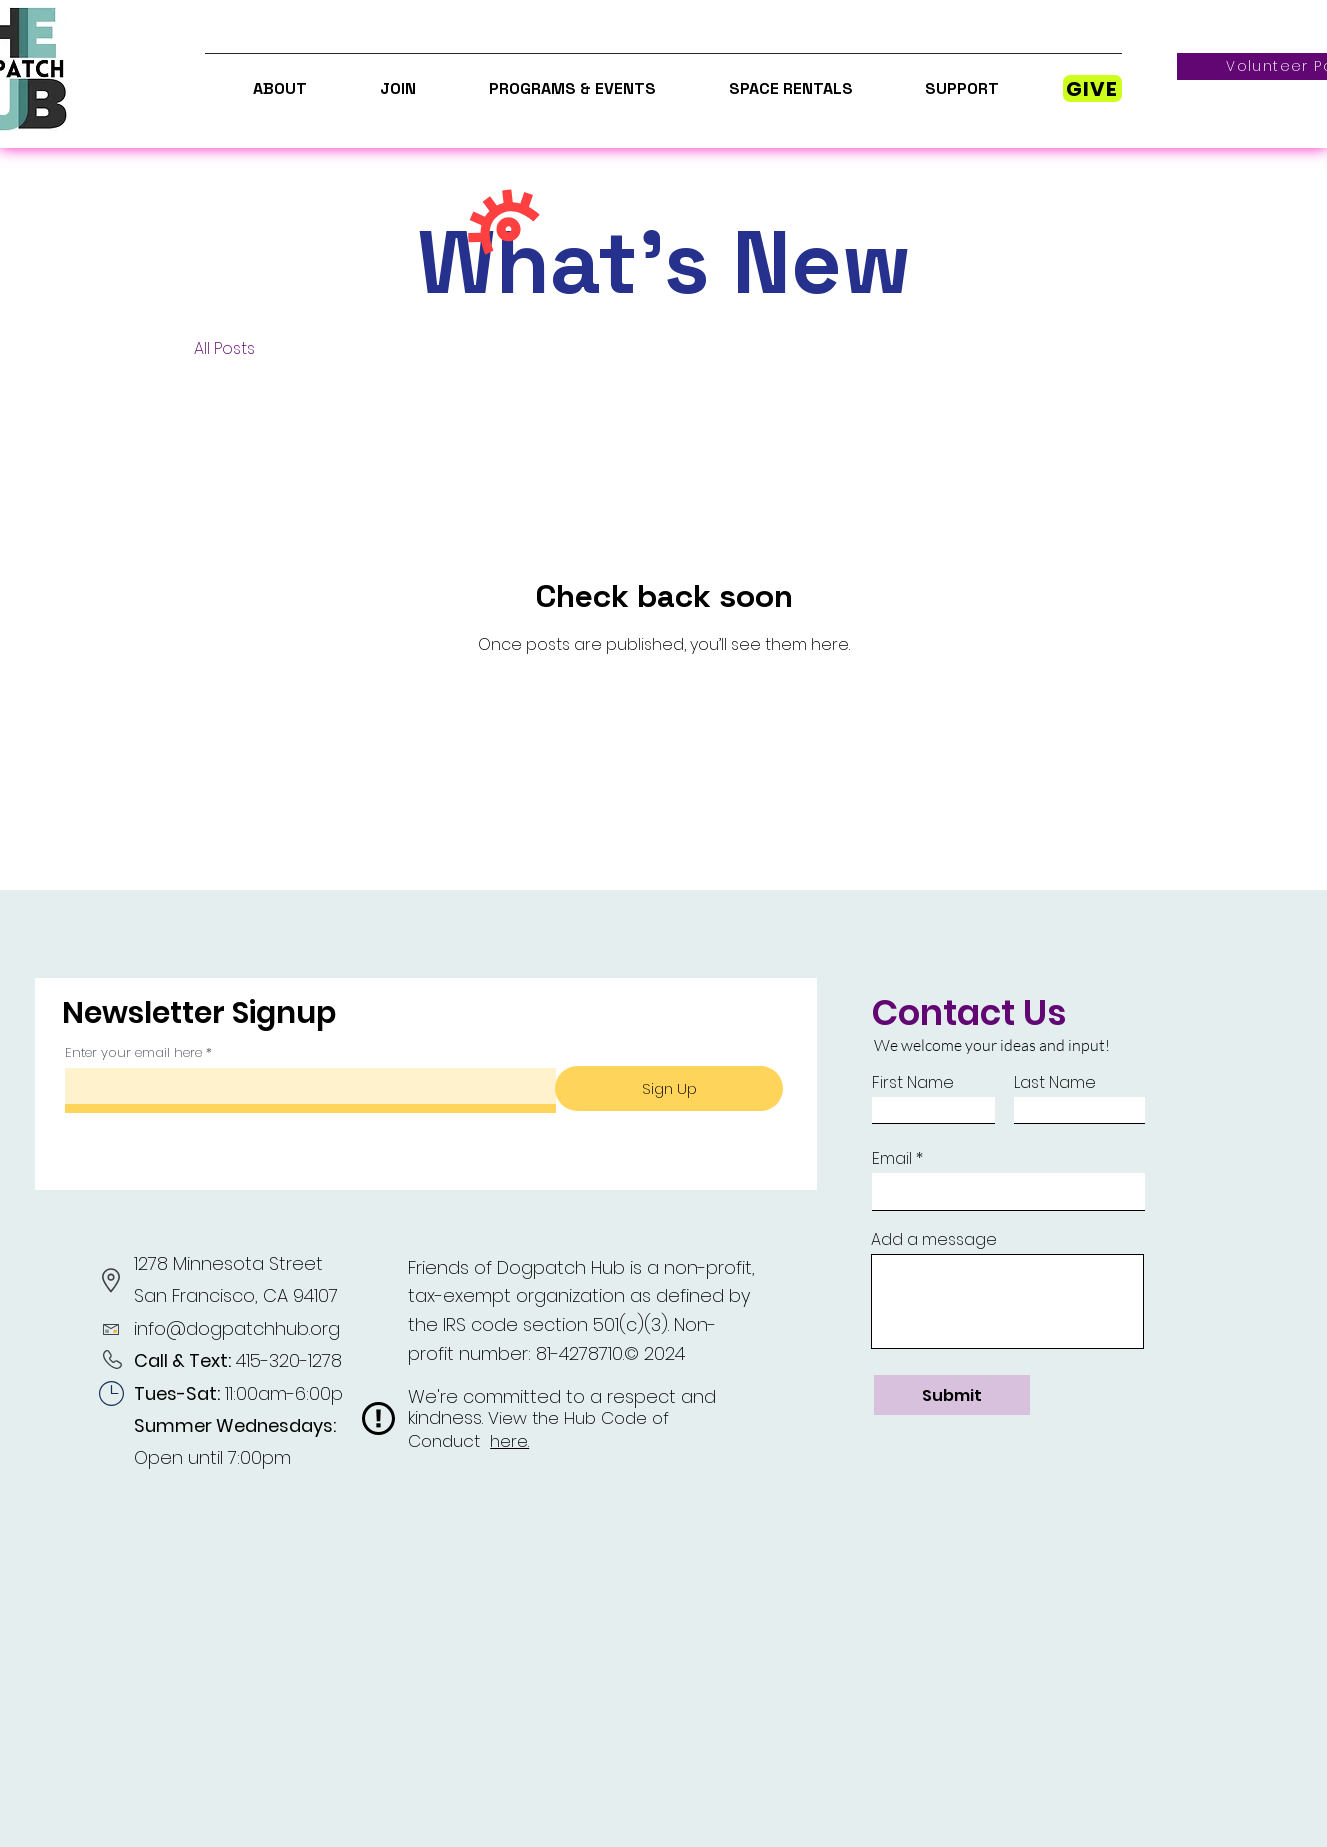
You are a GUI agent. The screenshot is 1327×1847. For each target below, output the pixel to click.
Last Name (1055, 1083)
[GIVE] (1092, 88)
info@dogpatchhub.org (237, 1328)
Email (892, 1159)
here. (509, 1441)
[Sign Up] (669, 1088)
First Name (913, 1083)
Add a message (934, 1240)
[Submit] (952, 1395)
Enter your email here (133, 1052)
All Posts (224, 349)
